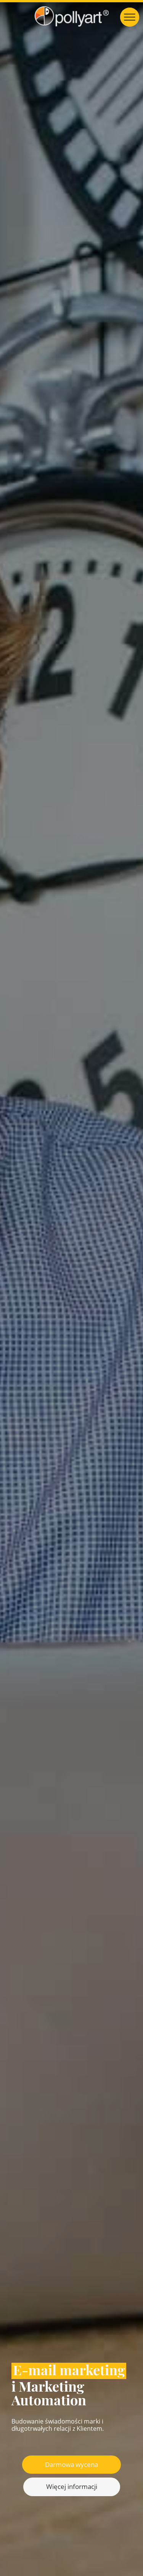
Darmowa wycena (71, 2464)
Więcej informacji (71, 2486)
